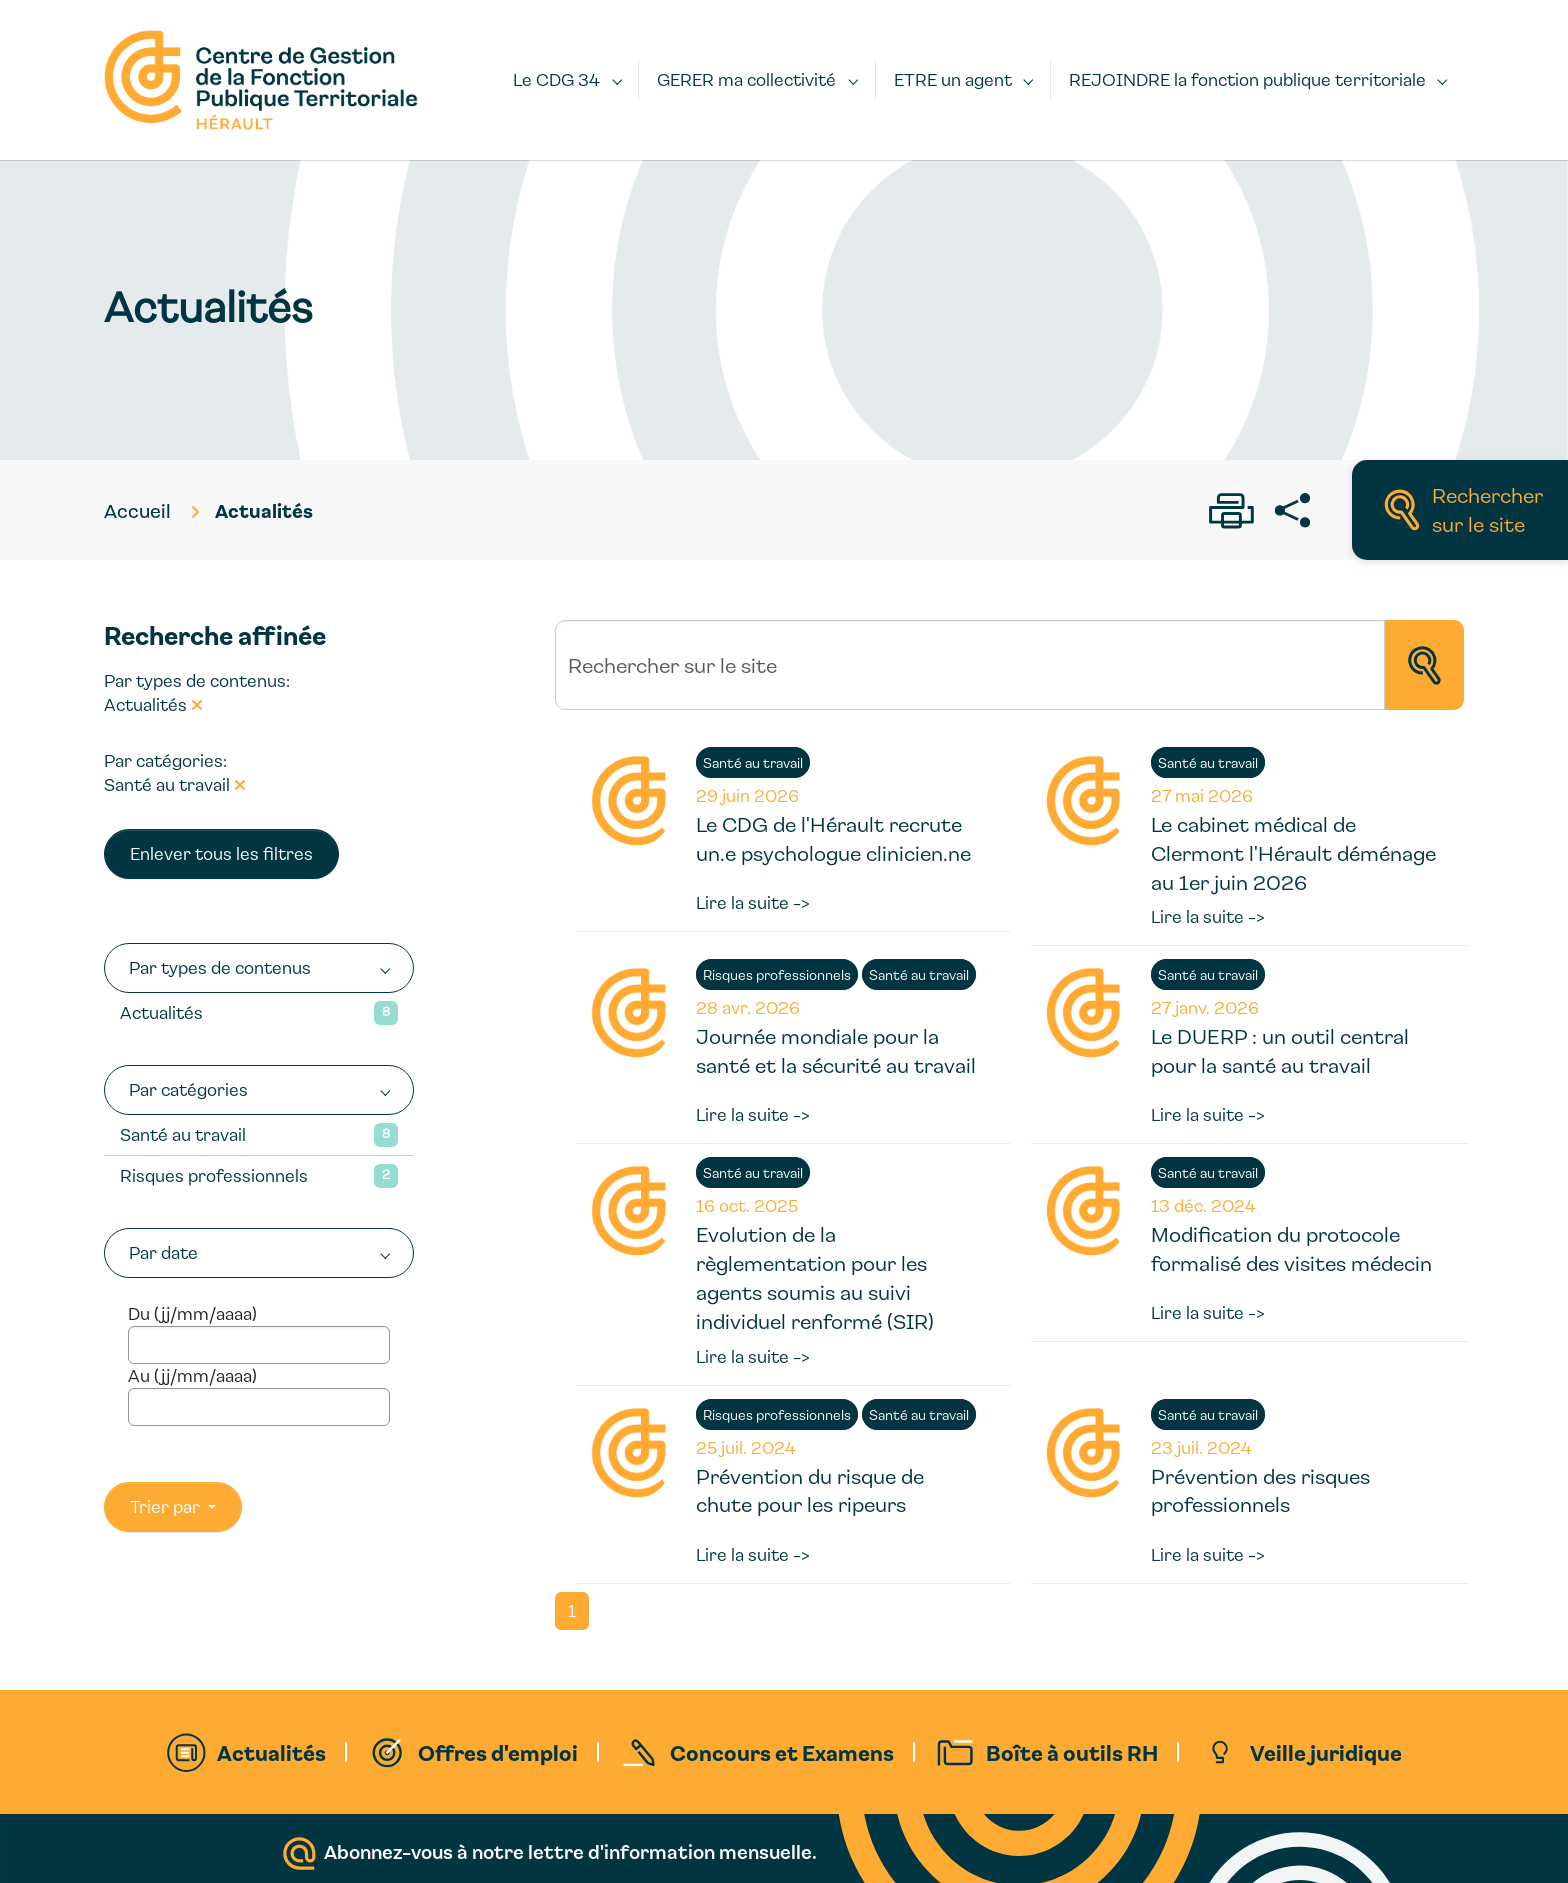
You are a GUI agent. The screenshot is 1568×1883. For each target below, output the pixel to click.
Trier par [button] (167, 1506)
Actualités (161, 1012)
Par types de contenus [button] (220, 967)
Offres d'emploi (498, 1752)
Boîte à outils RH (1072, 1752)
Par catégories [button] (188, 1089)
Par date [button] (163, 1252)
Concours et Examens (782, 1752)
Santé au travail (183, 1134)
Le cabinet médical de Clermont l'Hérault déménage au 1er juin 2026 (1293, 853)
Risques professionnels (214, 1175)
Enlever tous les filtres (221, 853)
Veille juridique (1326, 1752)
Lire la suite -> (753, 902)
